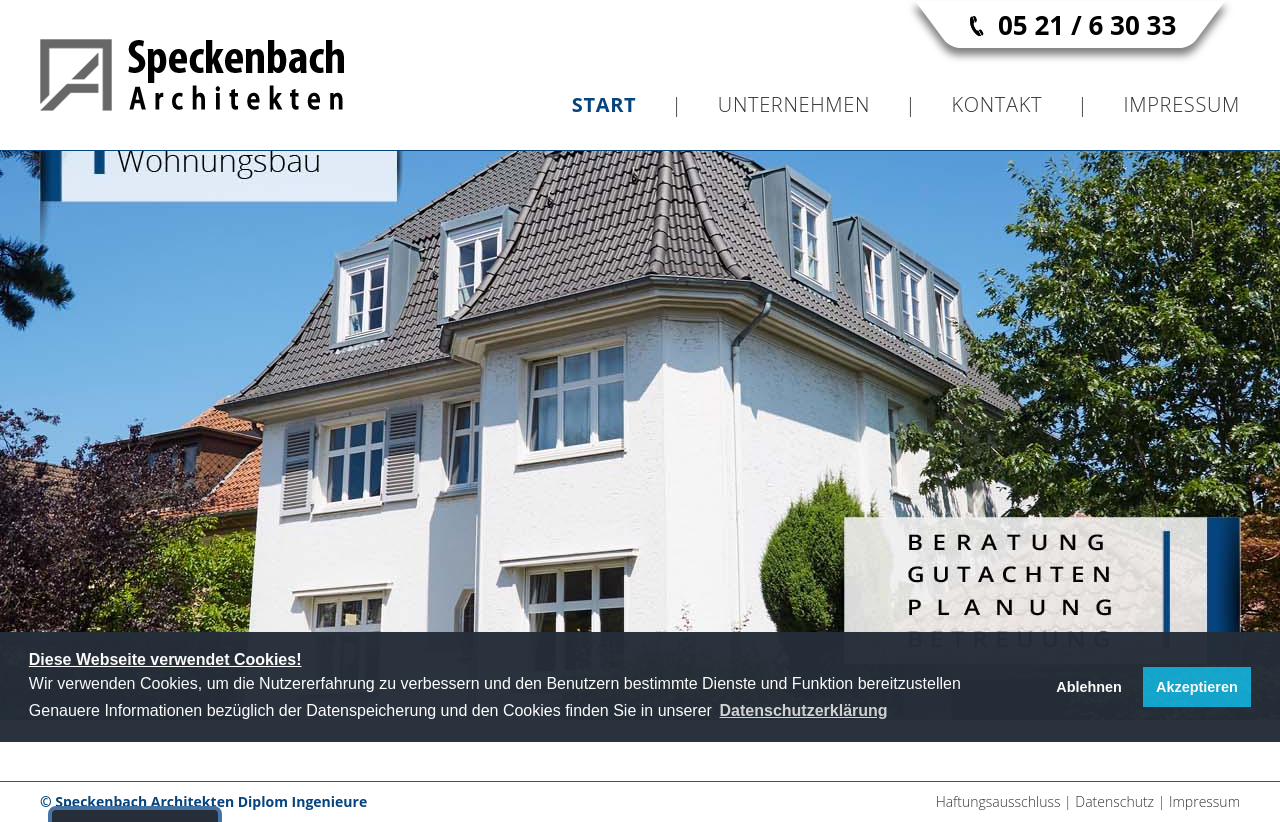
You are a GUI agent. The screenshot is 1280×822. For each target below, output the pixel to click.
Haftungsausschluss (998, 801)
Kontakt (996, 104)
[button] (803, 711)
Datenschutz (1114, 801)
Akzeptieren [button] (1197, 687)
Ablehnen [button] (1089, 687)
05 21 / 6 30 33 (1087, 25)
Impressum (1182, 104)
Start (604, 104)
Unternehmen (794, 104)
